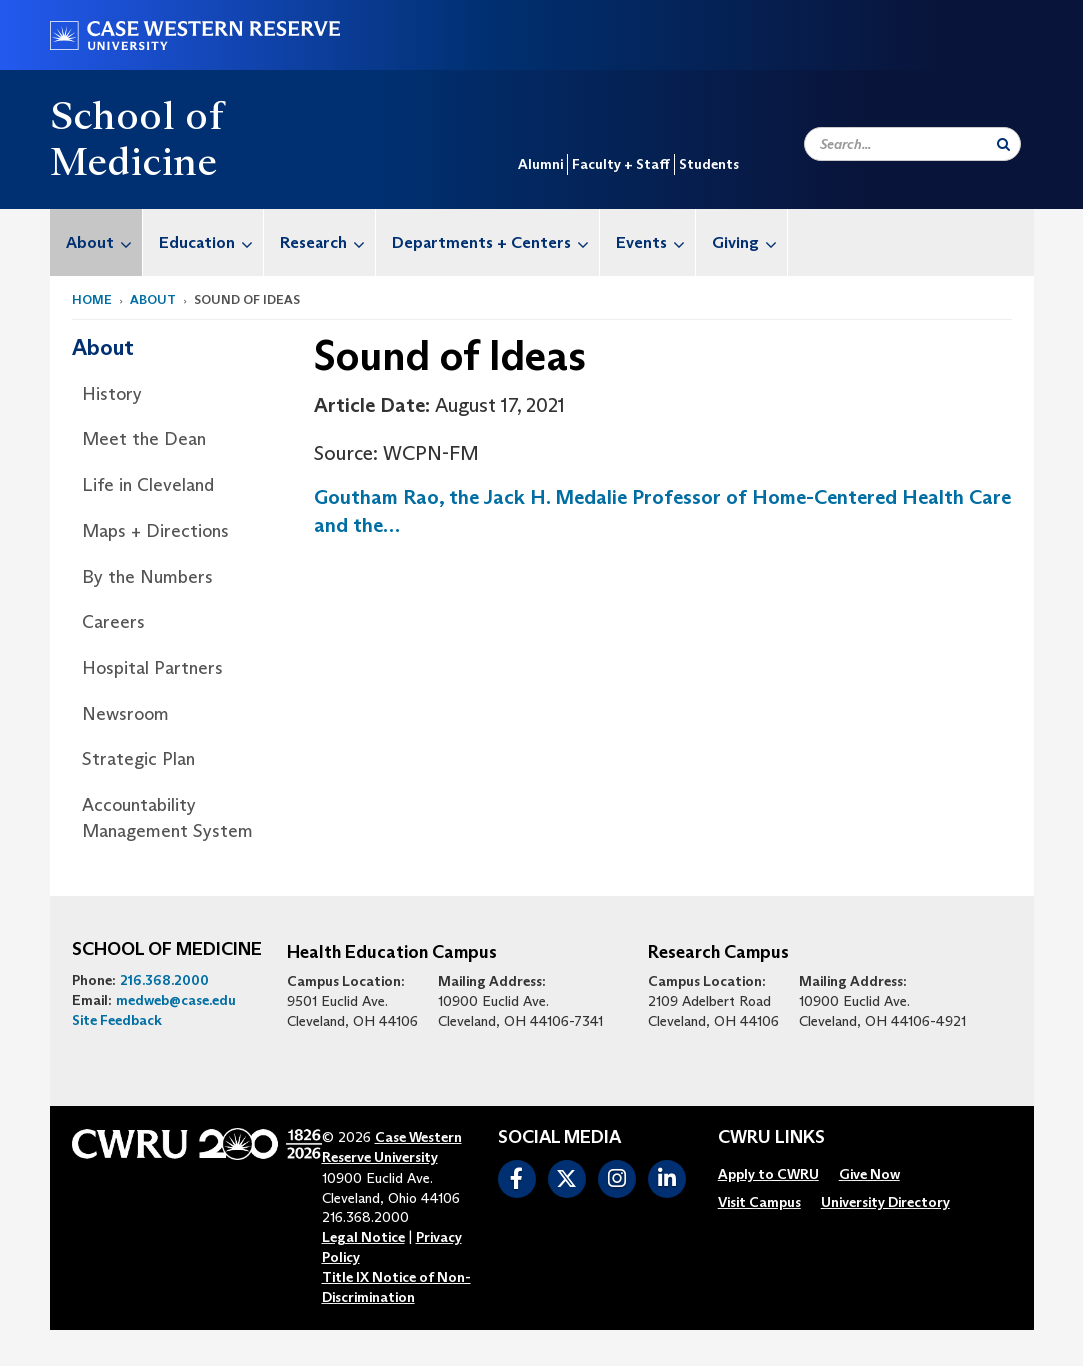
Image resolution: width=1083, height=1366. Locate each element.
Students (709, 164)
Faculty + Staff (621, 164)
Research (327, 242)
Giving (749, 242)
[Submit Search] (1003, 144)
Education (211, 242)
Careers (113, 622)
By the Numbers (147, 577)
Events (655, 242)
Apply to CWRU (768, 1174)
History (112, 394)
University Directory (885, 1202)
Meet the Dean (144, 439)
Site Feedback (117, 1020)
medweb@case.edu (176, 1000)
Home (92, 299)
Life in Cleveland (148, 485)
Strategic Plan (138, 759)
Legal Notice (363, 1237)
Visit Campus (759, 1202)
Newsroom (125, 714)
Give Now (869, 1174)
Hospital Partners (152, 668)
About (104, 242)
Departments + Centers (495, 242)
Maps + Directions (155, 531)
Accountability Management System (167, 818)
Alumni (540, 164)
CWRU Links (771, 1138)
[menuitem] (96, 242)
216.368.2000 (164, 980)
